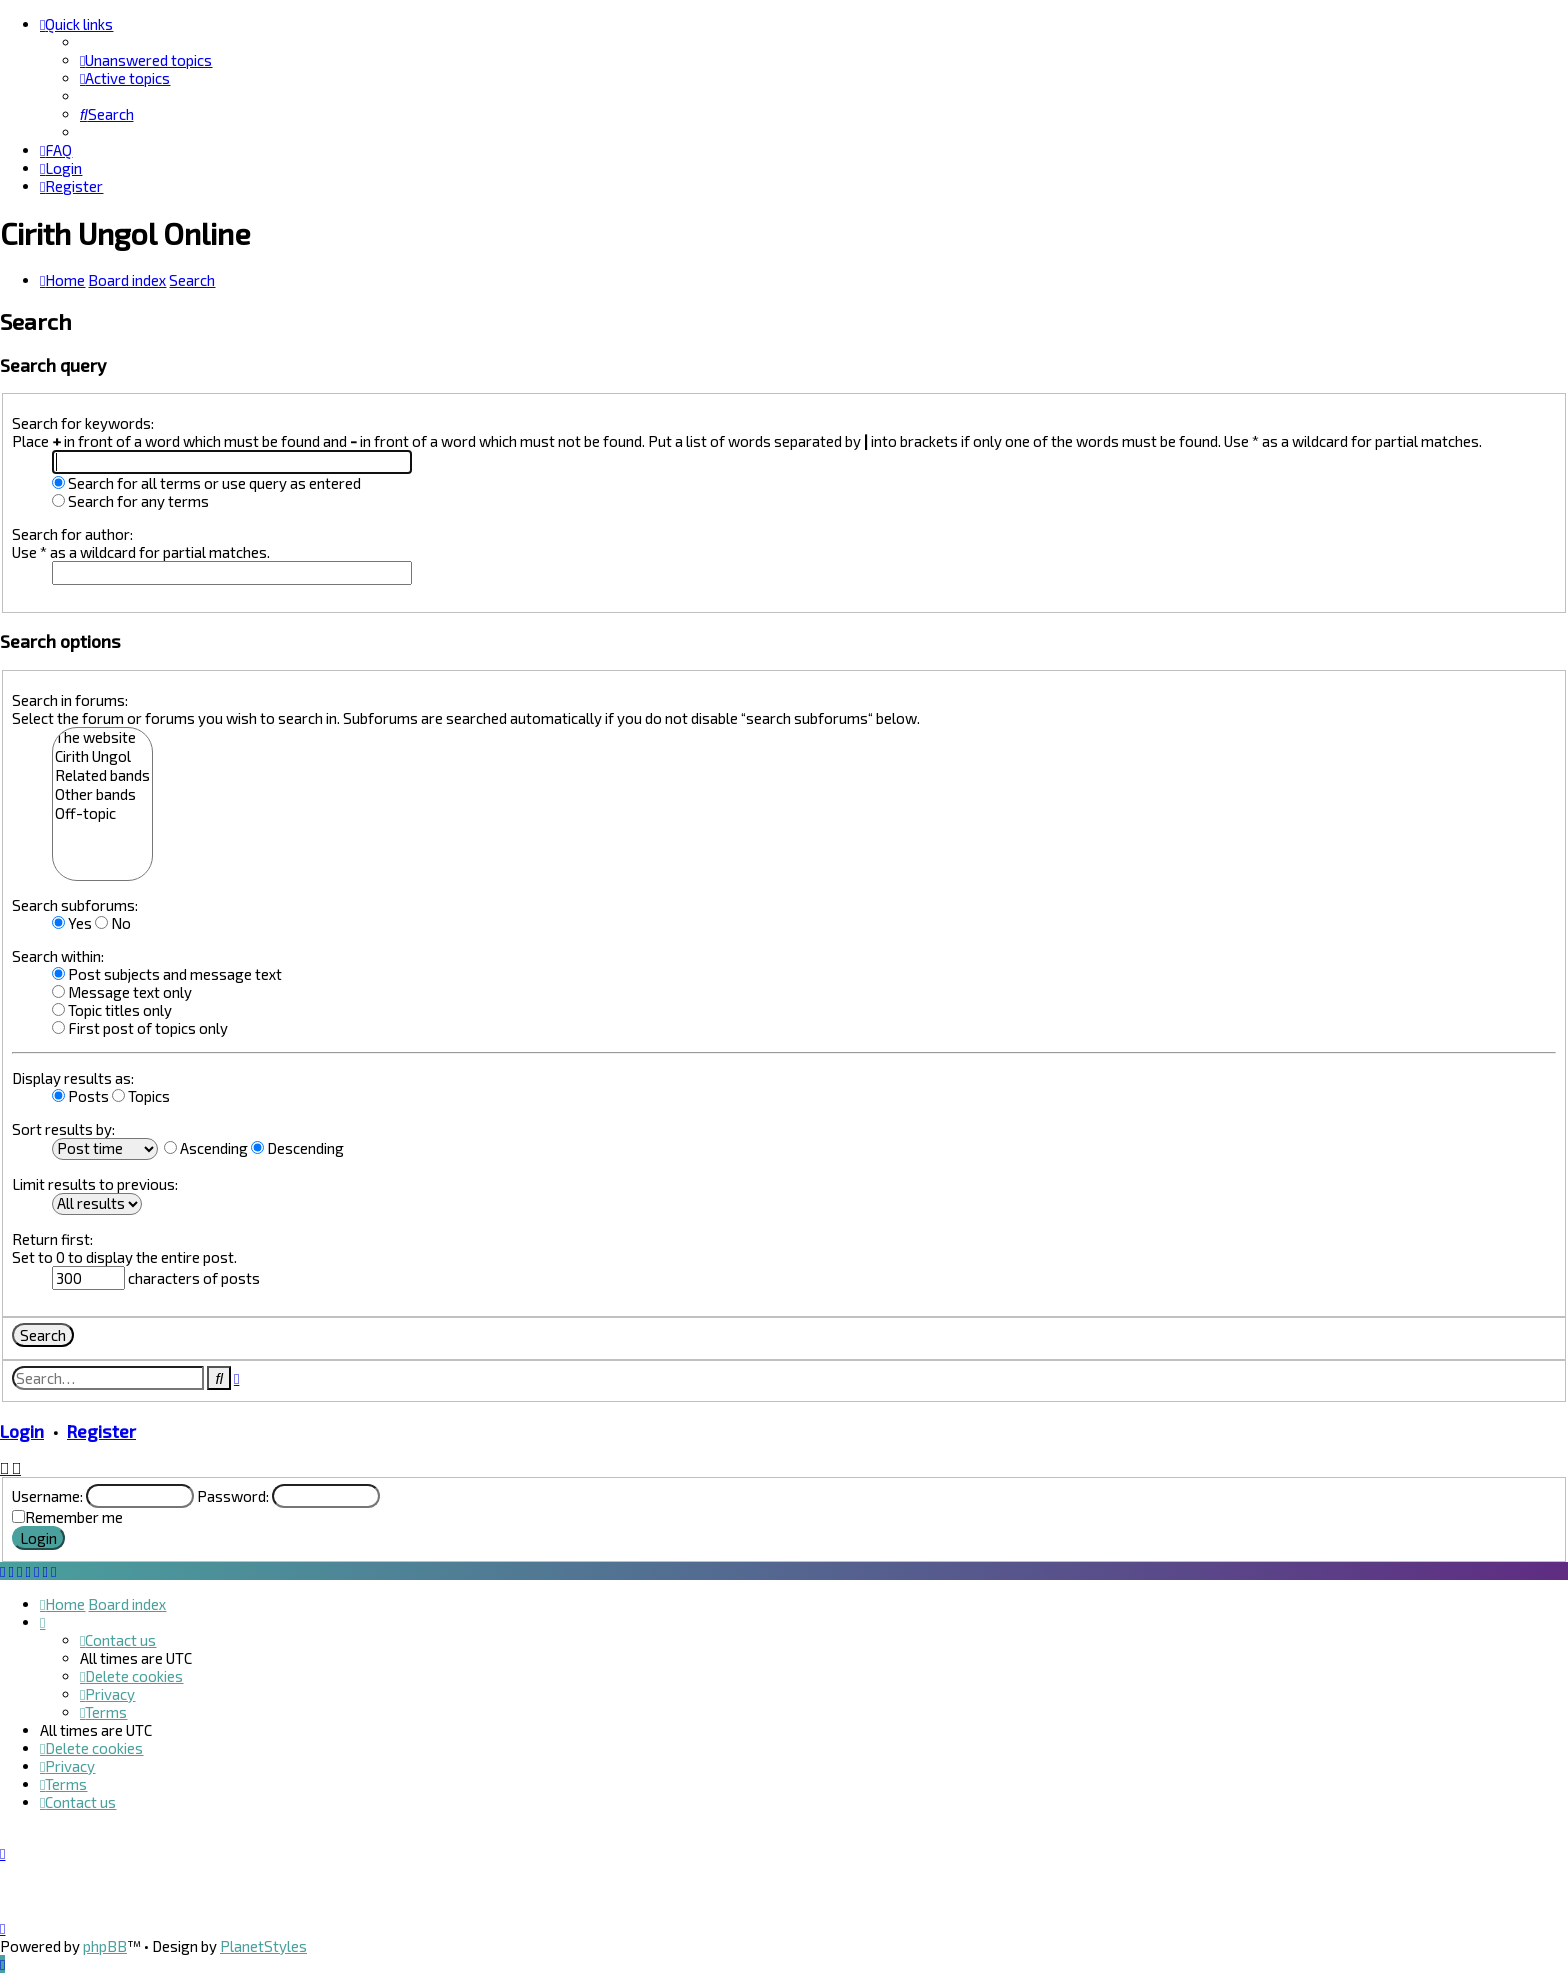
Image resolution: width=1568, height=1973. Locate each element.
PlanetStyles (263, 1946)
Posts (80, 1096)
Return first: (52, 1239)
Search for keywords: (83, 423)
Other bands (102, 794)
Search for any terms (130, 501)
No (113, 923)
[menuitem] (146, 60)
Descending (297, 1148)
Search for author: (72, 534)
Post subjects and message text (167, 974)
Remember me (74, 1517)
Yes (72, 923)
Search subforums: (75, 905)
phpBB (105, 1946)
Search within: (58, 956)
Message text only (122, 992)
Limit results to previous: (95, 1184)
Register (101, 1431)
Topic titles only (112, 1010)
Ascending (206, 1148)
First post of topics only (140, 1028)
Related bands (102, 775)
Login (22, 1431)
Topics (141, 1096)
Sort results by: (63, 1129)
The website (102, 737)
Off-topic (102, 813)
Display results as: (73, 1078)
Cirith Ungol (102, 756)
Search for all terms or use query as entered (206, 483)
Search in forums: (70, 700)
